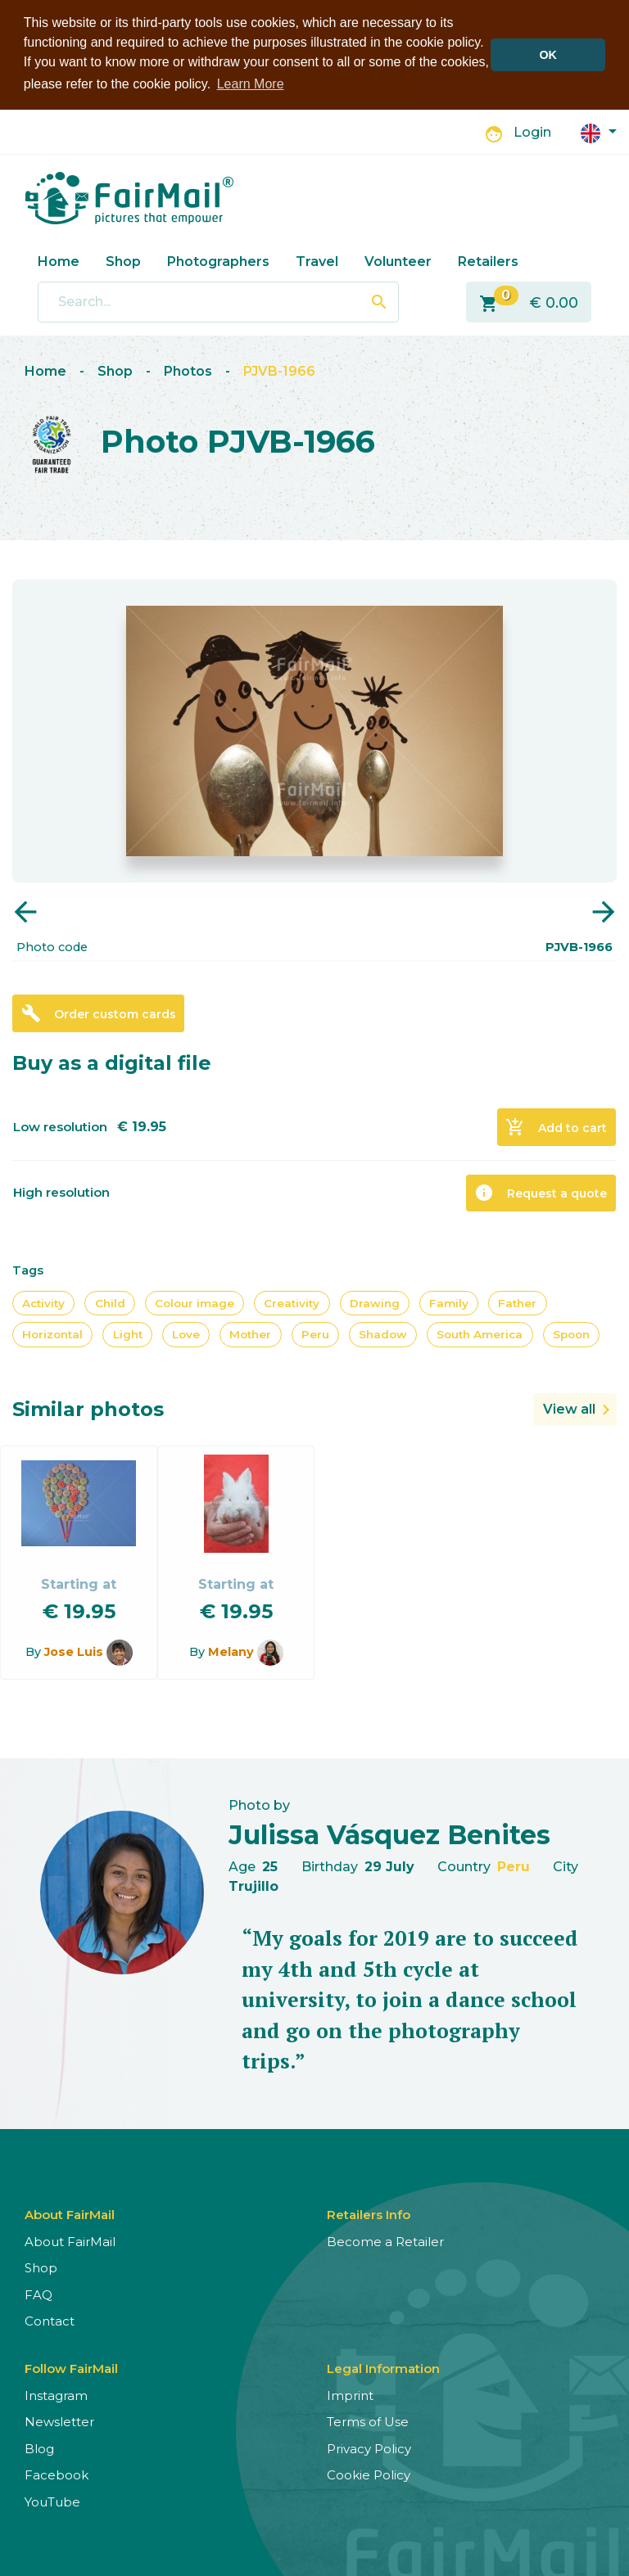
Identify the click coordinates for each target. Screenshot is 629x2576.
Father (517, 1303)
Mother (250, 1334)
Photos (188, 371)
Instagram (56, 2394)
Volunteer (398, 260)
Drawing (375, 1303)
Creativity (291, 1303)
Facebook (56, 2475)
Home (58, 260)
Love (186, 1334)
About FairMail (70, 2241)
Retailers (488, 260)
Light (128, 1334)
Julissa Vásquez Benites (389, 1835)
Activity (43, 1303)
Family (448, 1303)
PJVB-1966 (279, 371)
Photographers (218, 260)
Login (532, 132)
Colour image (194, 1303)
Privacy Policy (369, 2448)
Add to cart (556, 1127)
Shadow (383, 1334)
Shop (123, 260)
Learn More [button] (250, 84)
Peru (315, 1334)
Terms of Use (368, 2421)
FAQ (38, 2294)
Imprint (350, 2394)
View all (569, 1408)
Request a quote (540, 1192)
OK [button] (548, 54)
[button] (599, 131)
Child (110, 1303)
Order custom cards (98, 1013)
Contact (50, 2321)
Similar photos (88, 1408)
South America (480, 1334)
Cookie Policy (368, 2475)
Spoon (571, 1334)
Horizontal (52, 1334)
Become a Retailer (385, 2241)
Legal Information (383, 2367)
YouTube (52, 2501)
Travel (317, 260)
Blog (39, 2448)
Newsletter (59, 2421)
